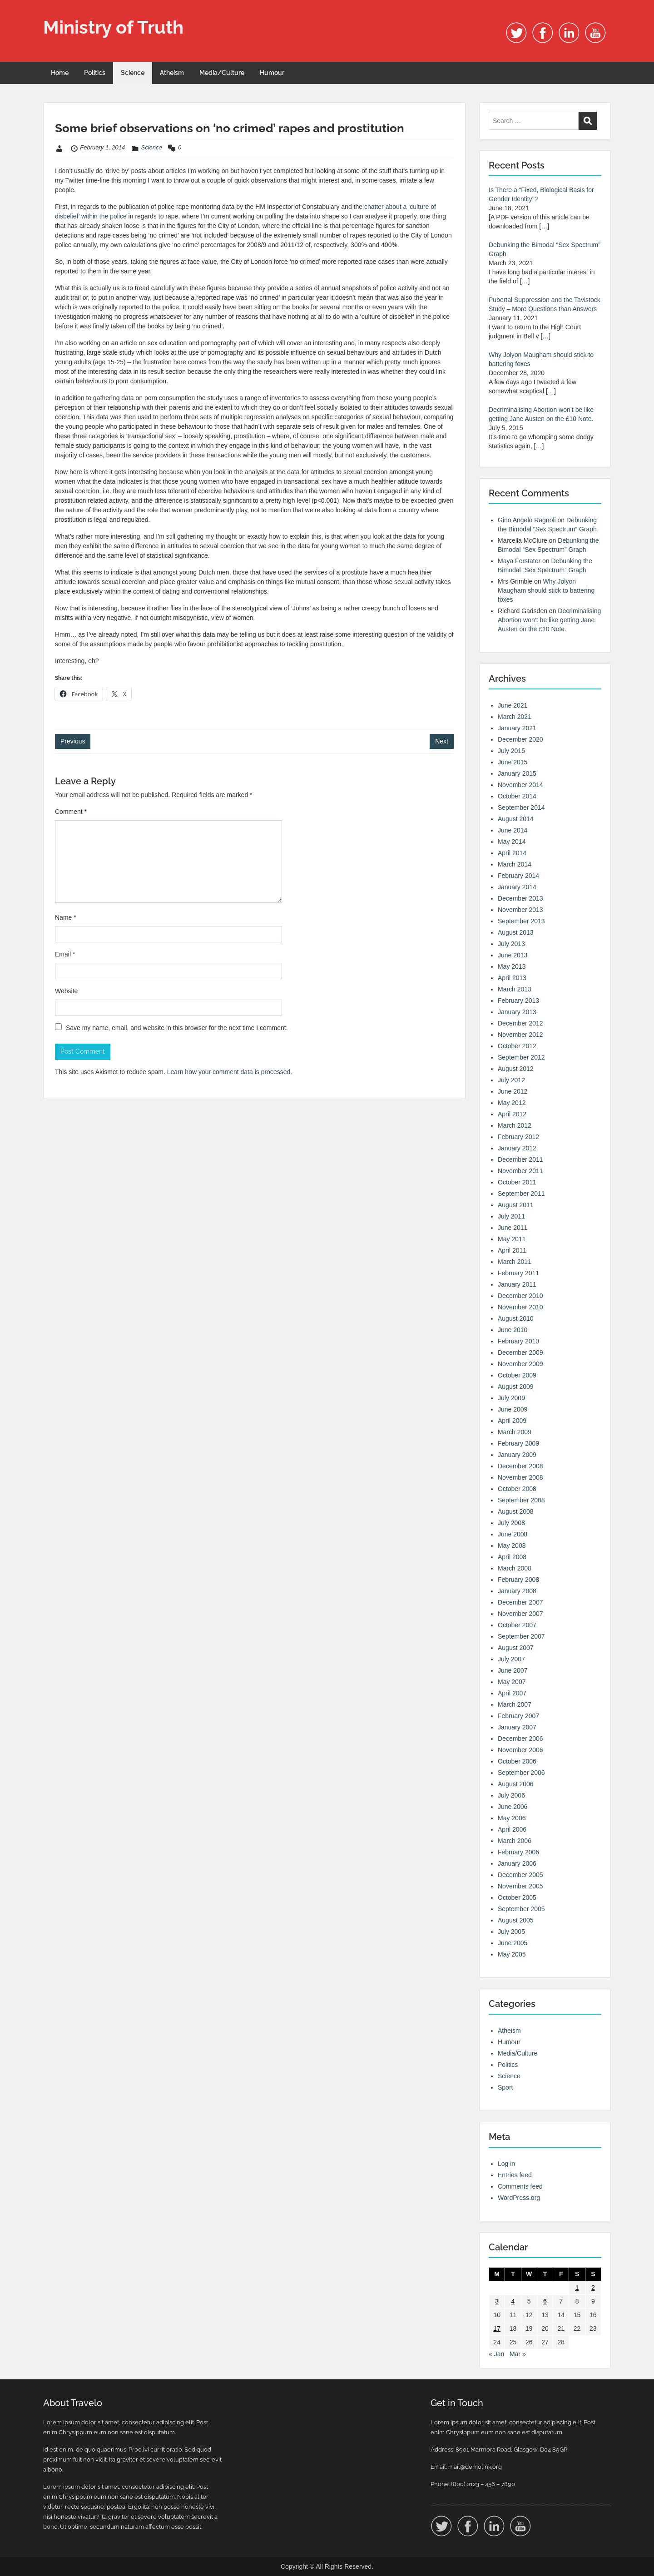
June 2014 (512, 830)
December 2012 (520, 1023)
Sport (505, 2087)
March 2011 (514, 1261)
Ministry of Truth (113, 27)
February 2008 (518, 1579)
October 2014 (517, 796)
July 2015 (511, 750)
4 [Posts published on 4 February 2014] (513, 2301)
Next (441, 741)
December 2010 (520, 1295)
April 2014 (512, 853)
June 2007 (512, 1670)
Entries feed (515, 2175)
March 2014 (514, 864)
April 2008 (512, 1556)
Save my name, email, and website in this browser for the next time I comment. (177, 1027)
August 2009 (516, 1386)
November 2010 (520, 1307)
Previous (72, 741)
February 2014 (518, 875)
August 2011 (516, 1205)
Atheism (172, 72)
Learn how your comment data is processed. (229, 1071)
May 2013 (511, 966)
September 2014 (521, 807)
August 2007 (516, 1647)
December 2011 (520, 1159)
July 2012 (511, 1080)
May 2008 (511, 1545)
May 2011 (511, 1239)
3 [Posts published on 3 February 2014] (497, 2301)
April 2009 (512, 1420)
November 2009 (520, 1363)
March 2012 (514, 1125)
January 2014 (517, 887)
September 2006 (521, 1772)
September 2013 (521, 921)
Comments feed (520, 2186)
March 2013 (514, 989)
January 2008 (517, 1591)
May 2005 (511, 1954)
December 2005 (520, 1874)
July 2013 (511, 943)
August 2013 (516, 932)
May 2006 (511, 1818)
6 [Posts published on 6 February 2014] (545, 2301)
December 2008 (520, 1466)
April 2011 (512, 1250)
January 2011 (517, 1284)
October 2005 (517, 1897)
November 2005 (520, 1886)
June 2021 (512, 705)
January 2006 (517, 1863)
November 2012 (520, 1034)
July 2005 (511, 1931)
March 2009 (514, 1432)
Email (65, 954)
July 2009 (511, 1398)
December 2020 (520, 739)
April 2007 (512, 1693)
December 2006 (520, 1738)
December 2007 (520, 1602)
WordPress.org (519, 2197)
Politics (94, 72)
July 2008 (511, 1522)
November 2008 (520, 1477)
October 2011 (517, 1182)
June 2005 (512, 1943)
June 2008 (512, 1534)
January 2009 (517, 1454)
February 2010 (518, 1341)
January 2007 (517, 1727)
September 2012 (521, 1057)
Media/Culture (221, 72)
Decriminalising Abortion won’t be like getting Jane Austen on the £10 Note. (549, 620)
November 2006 (520, 1750)
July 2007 (511, 1659)
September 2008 (521, 1500)
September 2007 (521, 1636)
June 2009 (512, 1409)
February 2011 (518, 1273)
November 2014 (520, 784)
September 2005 (521, 1908)
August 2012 (516, 1068)
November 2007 (520, 1613)
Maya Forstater (519, 561)
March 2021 (514, 716)
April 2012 (512, 1114)
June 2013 (512, 955)
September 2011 (521, 1193)
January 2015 (517, 773)
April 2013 (512, 977)
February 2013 (518, 1000)
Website (66, 991)
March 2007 (514, 1704)
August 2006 (516, 1784)
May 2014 (511, 841)
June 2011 (512, 1227)
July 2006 (511, 1795)
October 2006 (517, 1761)
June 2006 (512, 1806)
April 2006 (512, 1829)
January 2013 (517, 1012)
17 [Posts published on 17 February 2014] (496, 2328)
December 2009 (520, 1352)
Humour (272, 72)
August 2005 (516, 1920)
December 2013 (520, 898)
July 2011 (511, 1216)
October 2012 (517, 1046)
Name (65, 917)
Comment (71, 811)
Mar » (518, 2354)
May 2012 (511, 1102)
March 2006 (514, 1840)
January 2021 (517, 728)
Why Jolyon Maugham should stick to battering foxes (546, 590)
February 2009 (518, 1443)
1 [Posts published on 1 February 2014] (577, 2287)
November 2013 (520, 909)
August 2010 (516, 1318)
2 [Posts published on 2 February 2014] (593, 2287)
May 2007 (511, 1681)
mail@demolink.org (475, 2466)
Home (60, 72)
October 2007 (517, 1625)
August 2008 (516, 1511)
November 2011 (520, 1170)
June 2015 (512, 762)
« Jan (496, 2354)
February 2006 (518, 1852)
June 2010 (512, 1329)
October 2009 (517, 1375)
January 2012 (517, 1148)
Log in (506, 2163)
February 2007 (518, 1715)
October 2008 (517, 1488)
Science (132, 72)
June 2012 (512, 1091)
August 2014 (516, 818)
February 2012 (518, 1136)
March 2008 (514, 1568)
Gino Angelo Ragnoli (527, 520)
